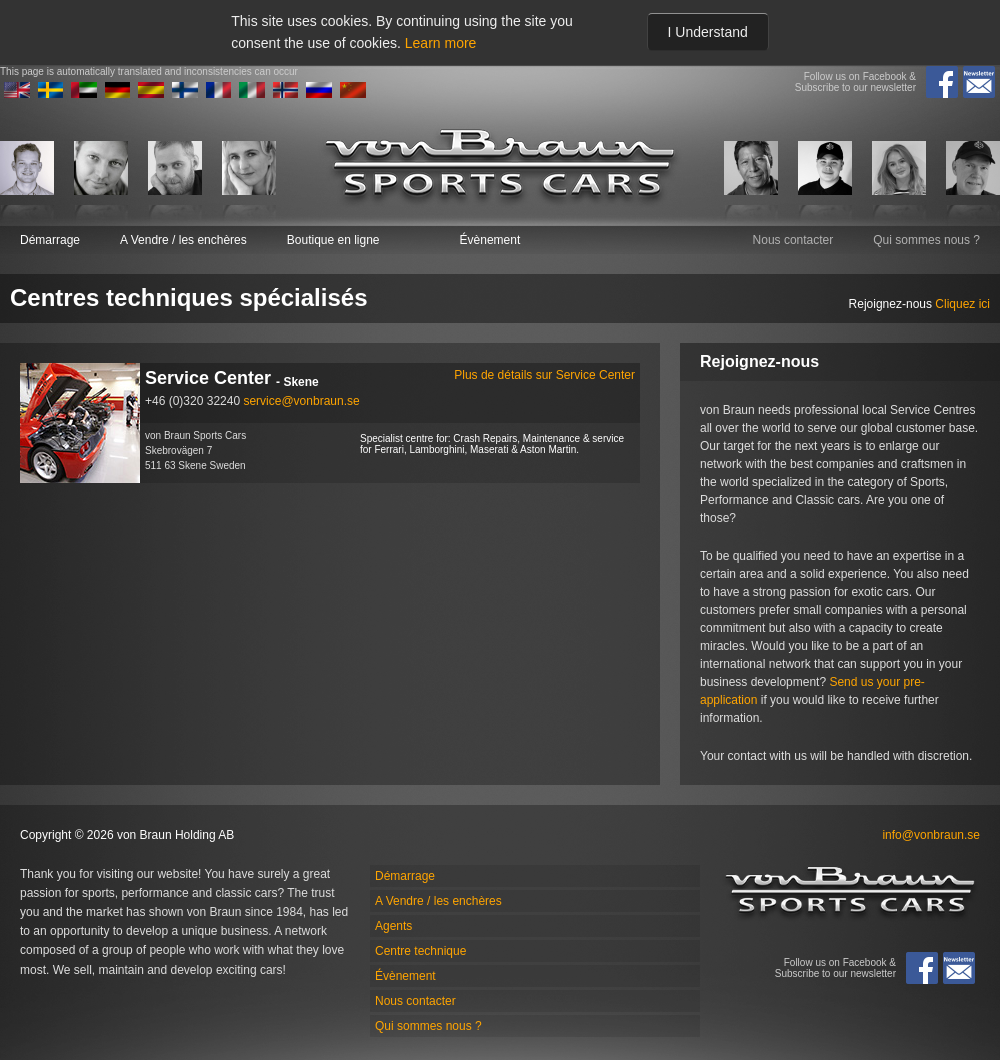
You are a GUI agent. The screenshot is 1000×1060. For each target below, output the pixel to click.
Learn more (441, 43)
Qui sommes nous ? (926, 240)
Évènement (490, 240)
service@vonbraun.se (301, 401)
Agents (393, 926)
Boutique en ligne (333, 240)
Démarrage (50, 240)
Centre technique (420, 951)
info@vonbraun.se (931, 835)
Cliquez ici (962, 304)
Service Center (390, 378)
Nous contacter (793, 240)
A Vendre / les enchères (183, 240)
